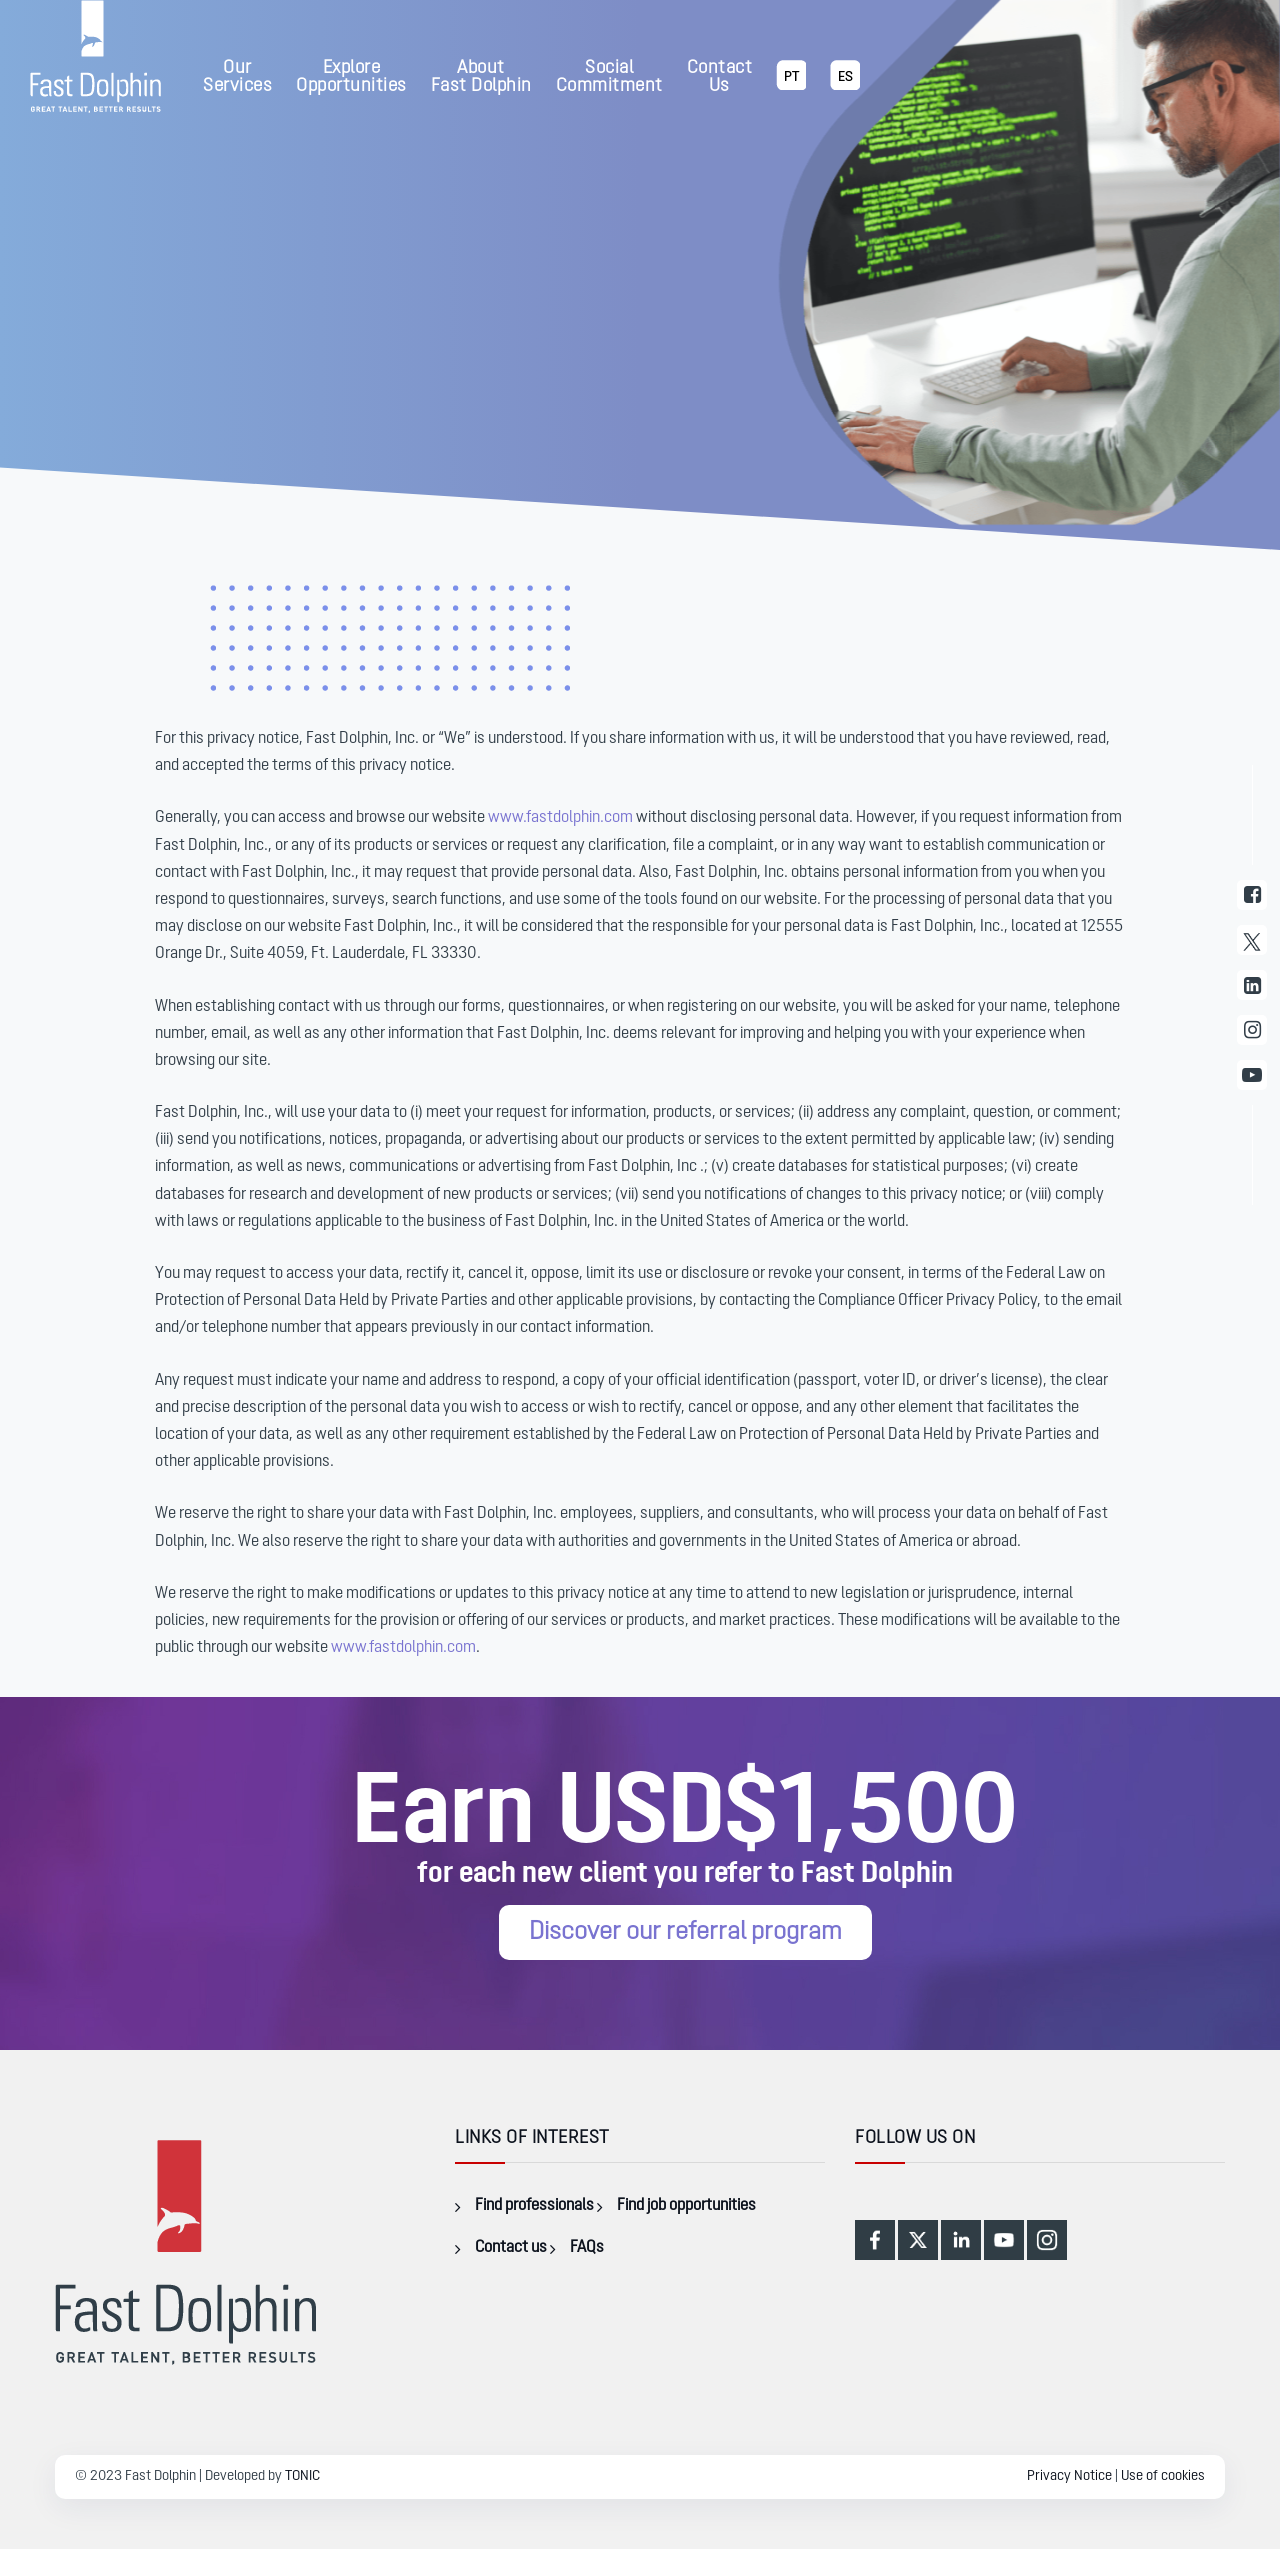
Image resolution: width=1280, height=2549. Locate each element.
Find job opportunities (686, 2206)
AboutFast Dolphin (481, 77)
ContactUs (720, 77)
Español (845, 89)
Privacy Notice (1069, 2476)
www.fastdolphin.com (560, 818)
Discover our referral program (685, 1932)
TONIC (302, 2476)
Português (791, 89)
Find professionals (534, 2206)
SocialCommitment (609, 77)
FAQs (587, 2248)
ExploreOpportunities (351, 77)
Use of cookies (1163, 2476)
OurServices (237, 77)
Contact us (511, 2248)
